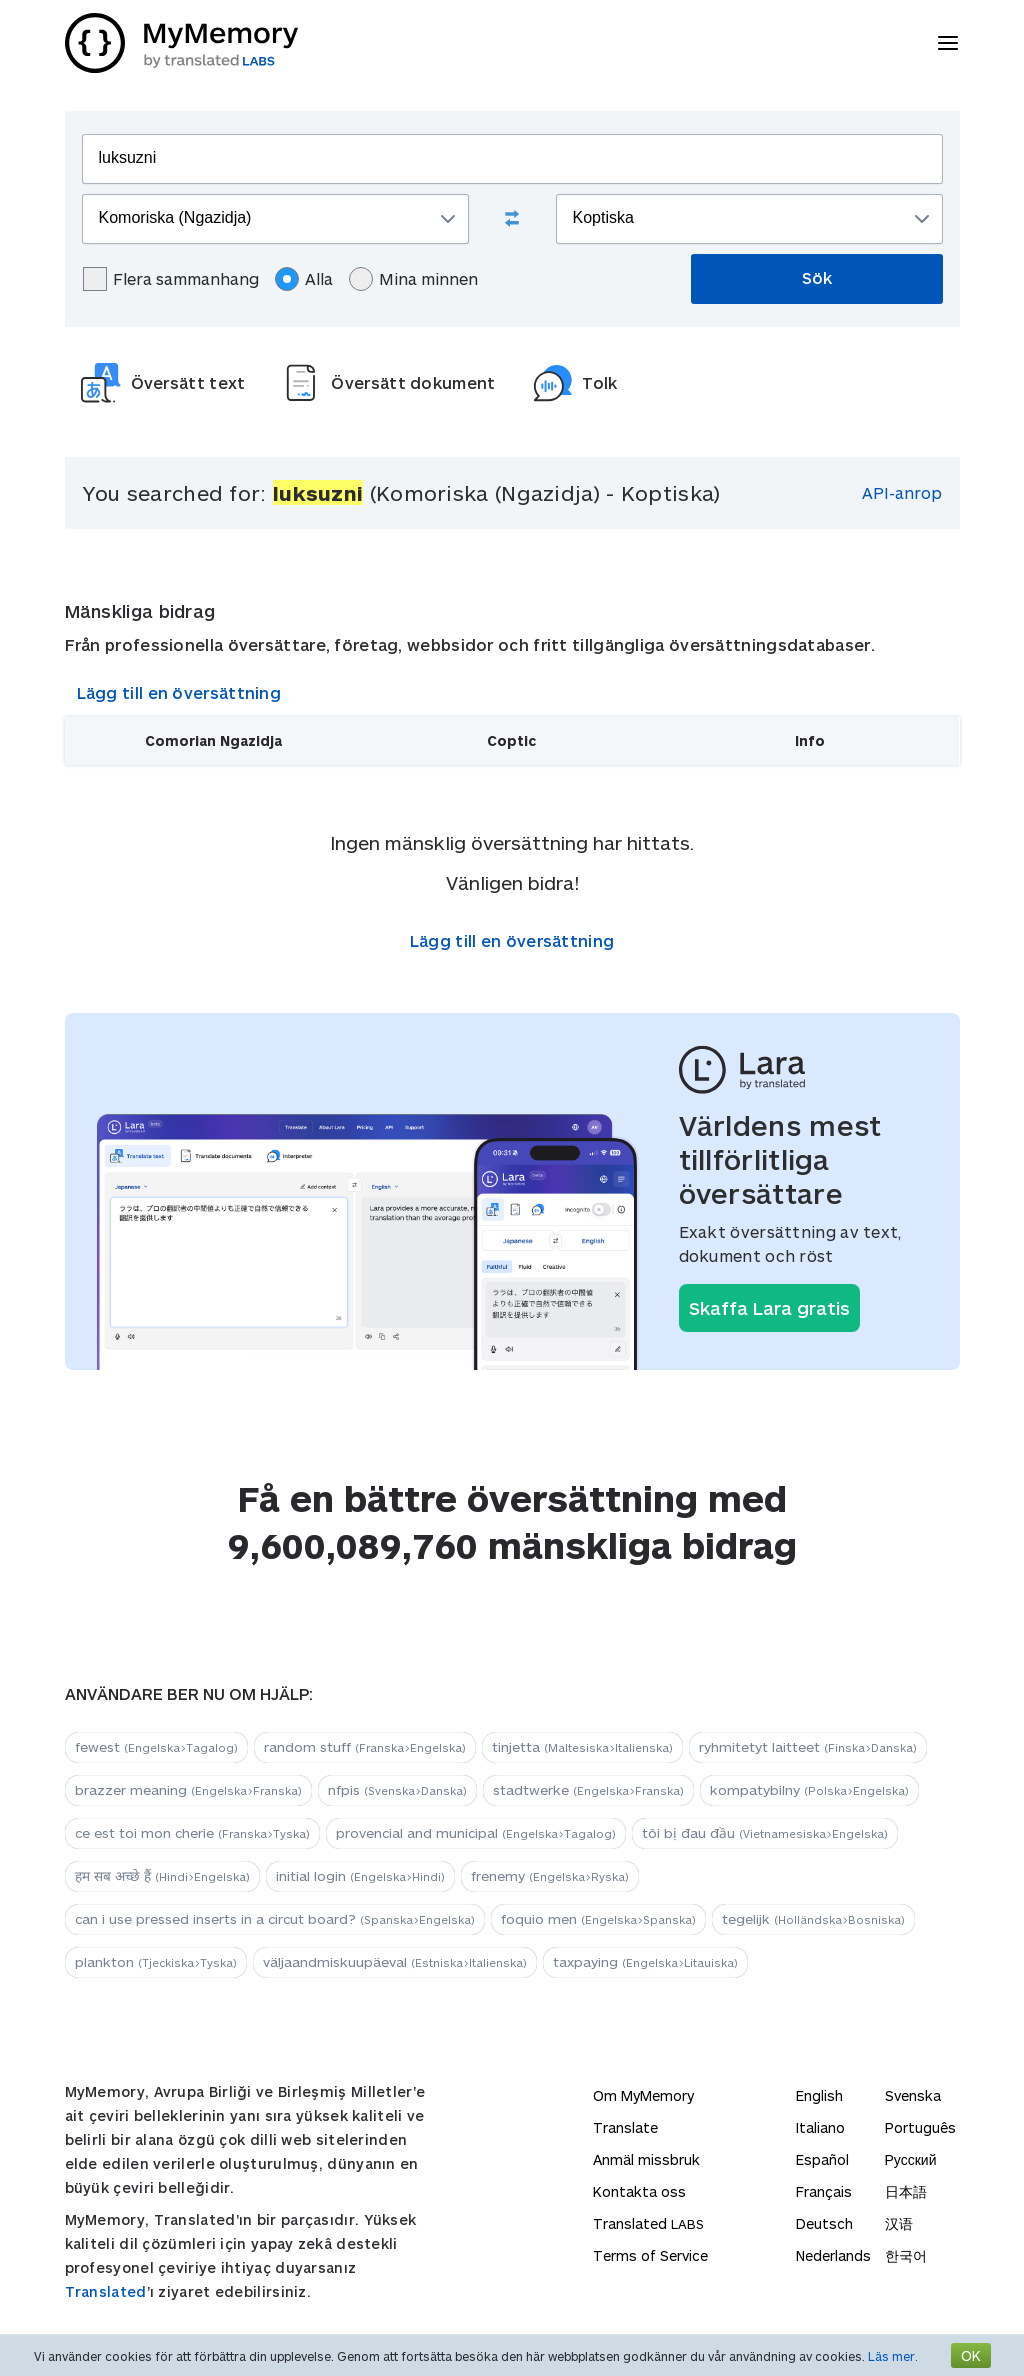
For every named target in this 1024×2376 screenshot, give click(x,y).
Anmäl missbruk (646, 2159)
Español (822, 2159)
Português (920, 2127)
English (819, 2095)
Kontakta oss (639, 2191)
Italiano (820, 2127)
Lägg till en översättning (179, 692)
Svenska (913, 2095)
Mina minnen (413, 279)
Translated (106, 2291)
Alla (304, 279)
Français (824, 2191)
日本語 (906, 2191)
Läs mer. (893, 2356)
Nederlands (833, 2255)
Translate (625, 2127)
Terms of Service (650, 2255)
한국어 (906, 2255)
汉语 (899, 2223)
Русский (911, 2159)
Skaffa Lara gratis (769, 1308)
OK (971, 2355)
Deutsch (824, 2223)
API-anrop (902, 492)
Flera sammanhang (171, 279)
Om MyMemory (643, 2095)
